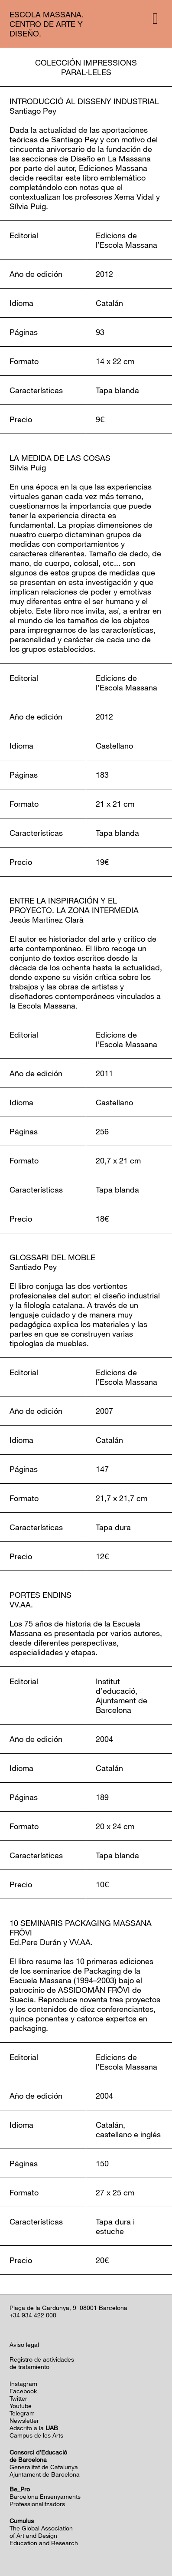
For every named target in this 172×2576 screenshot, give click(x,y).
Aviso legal (24, 2344)
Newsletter (24, 2420)
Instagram (23, 2383)
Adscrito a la (34, 2427)
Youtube (21, 2405)
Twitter (18, 2398)
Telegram (22, 2413)
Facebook (23, 2391)
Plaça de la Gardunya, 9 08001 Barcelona (68, 2307)
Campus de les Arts (36, 2435)
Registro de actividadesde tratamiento (42, 2363)
